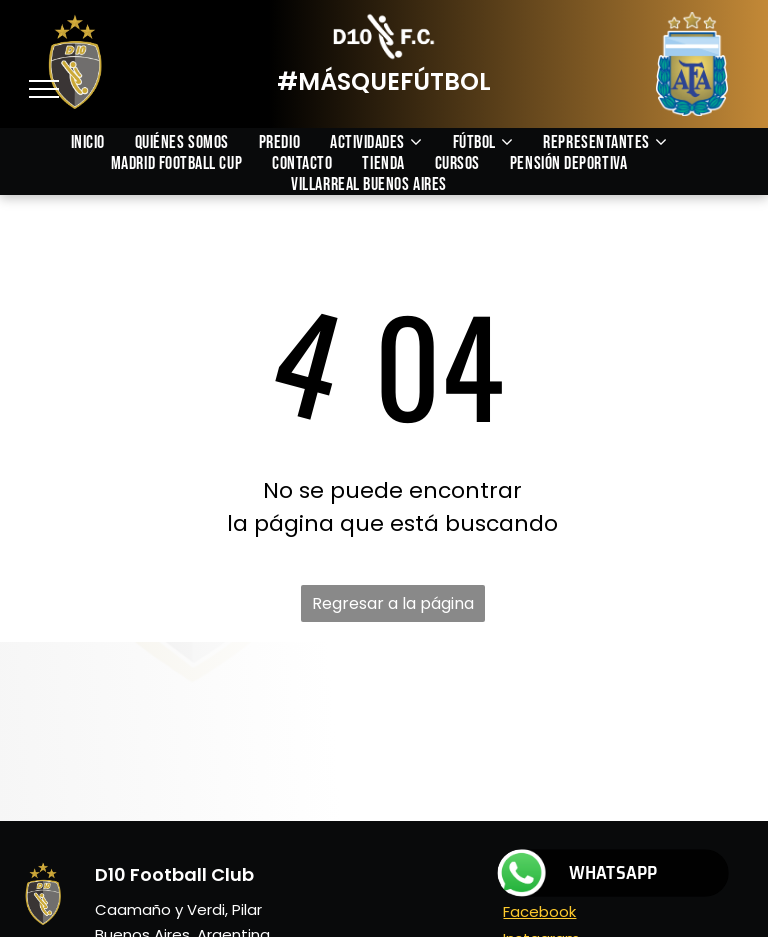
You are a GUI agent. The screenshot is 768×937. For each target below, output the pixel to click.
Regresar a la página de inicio (393, 607)
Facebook (539, 911)
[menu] (44, 89)
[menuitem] (103, 142)
